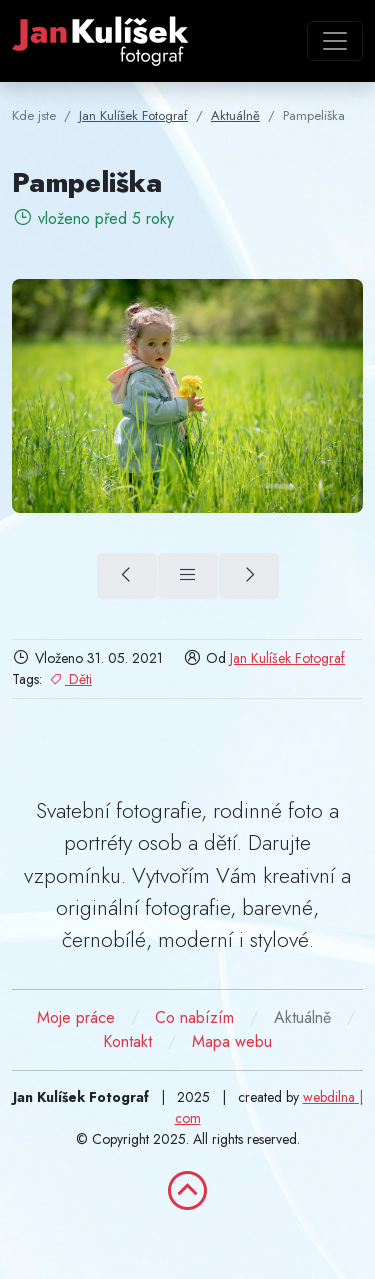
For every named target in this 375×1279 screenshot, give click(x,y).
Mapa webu (232, 1041)
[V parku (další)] (249, 576)
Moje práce (76, 1017)
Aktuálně (302, 1017)
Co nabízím (194, 1017)
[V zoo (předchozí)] (127, 576)
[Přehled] (188, 576)
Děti (69, 679)
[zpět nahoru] (188, 1190)
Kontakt (127, 1041)
